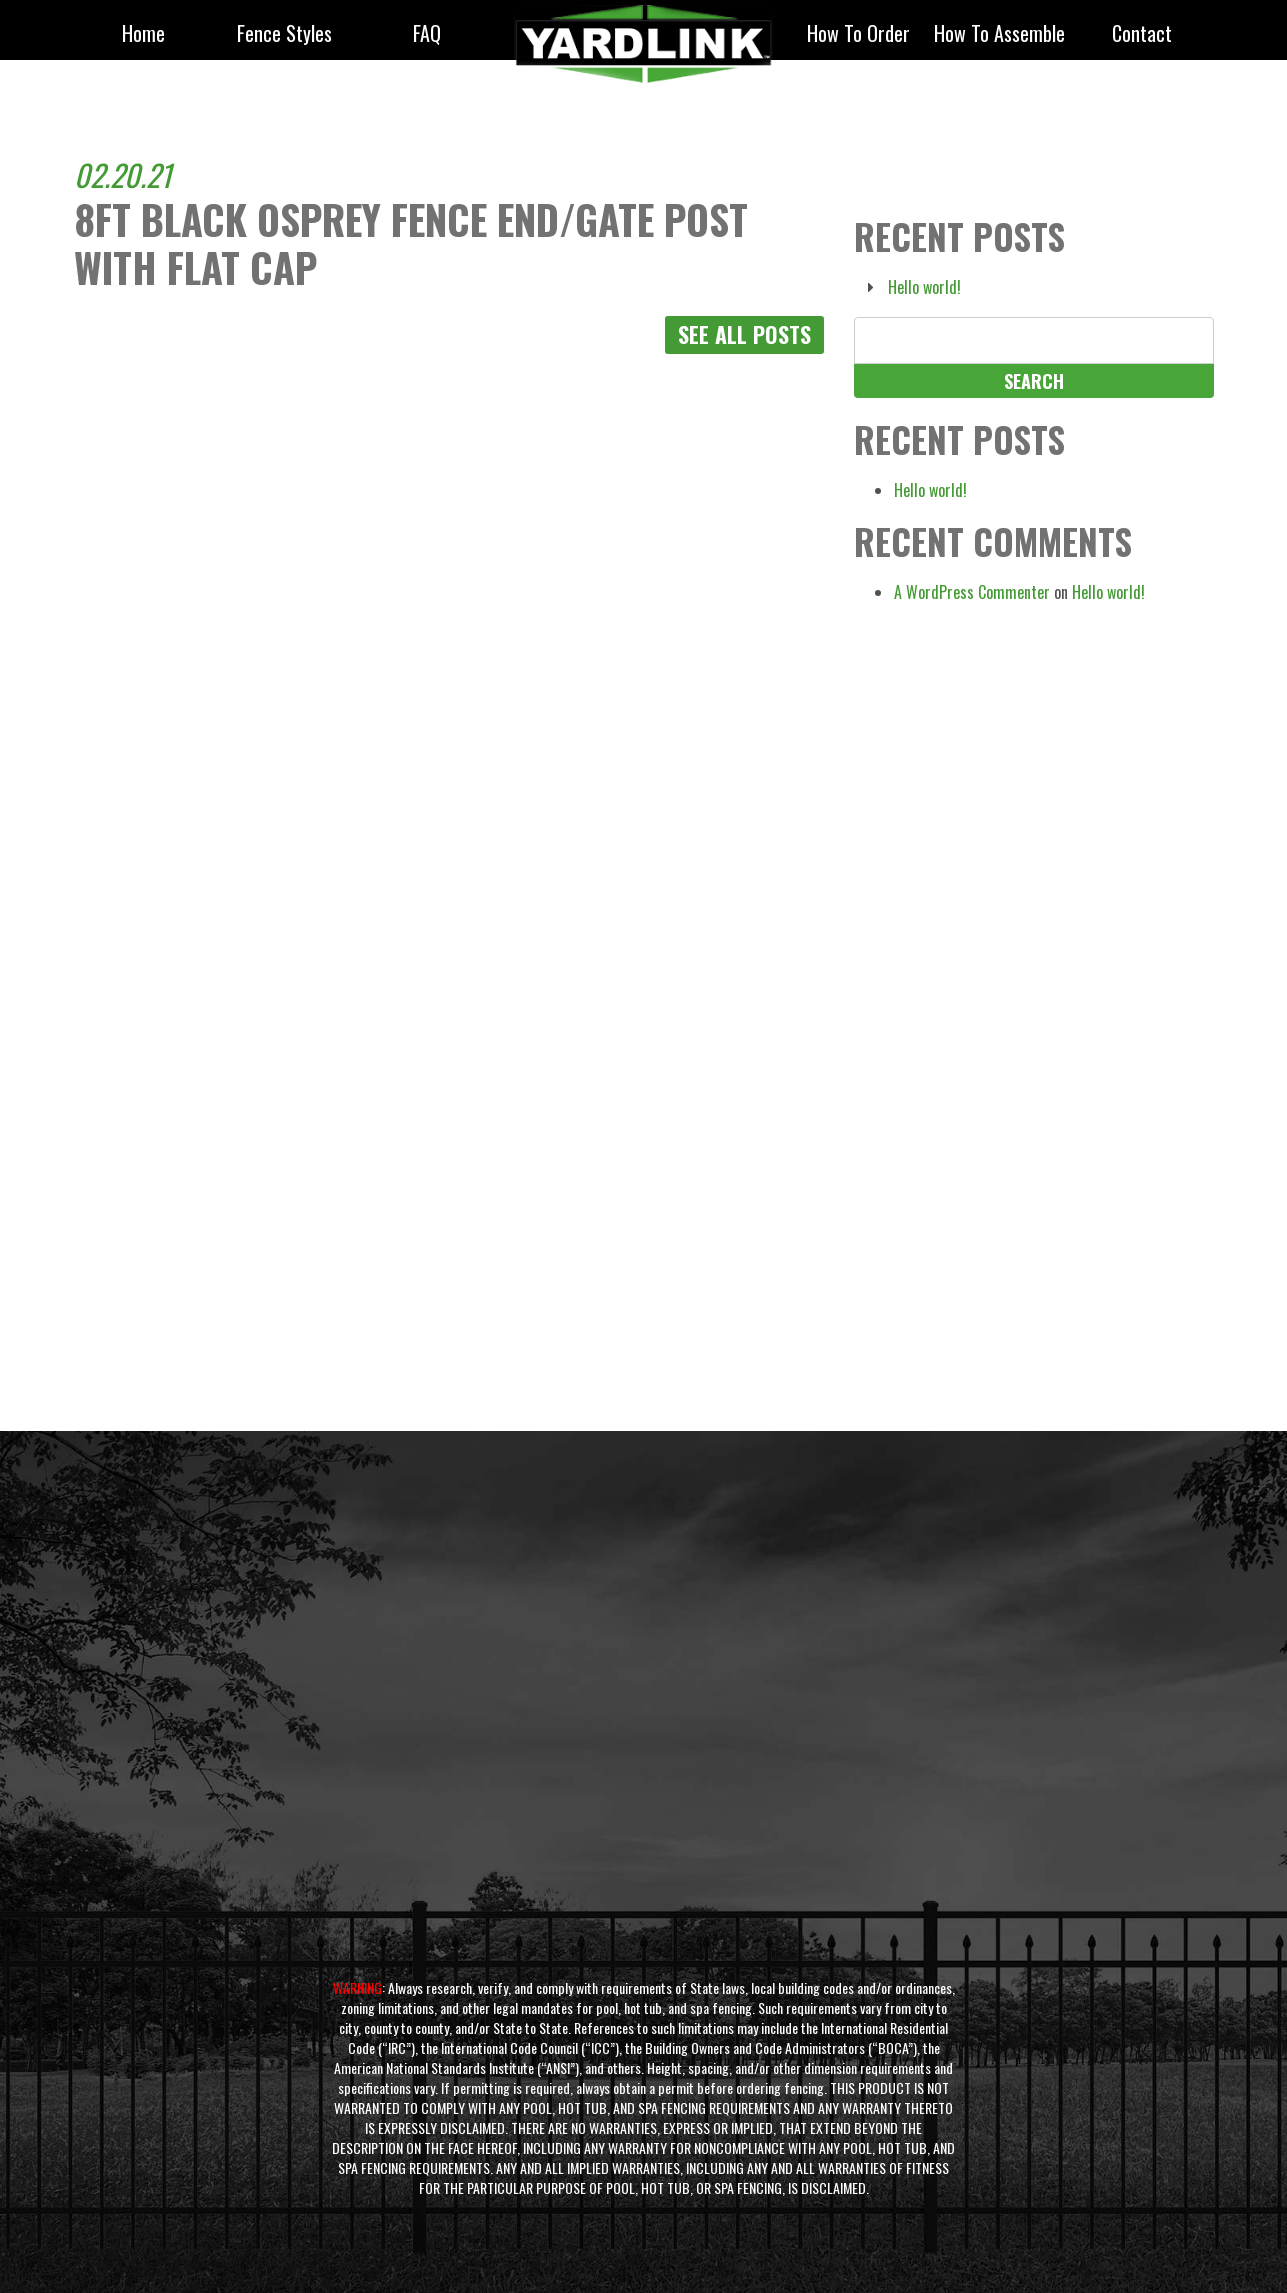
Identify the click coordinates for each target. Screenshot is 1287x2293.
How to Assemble (999, 35)
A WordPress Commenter (972, 592)
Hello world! (924, 287)
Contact (1142, 35)
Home (143, 35)
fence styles (284, 35)
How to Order (858, 35)
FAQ (427, 35)
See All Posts (744, 335)
